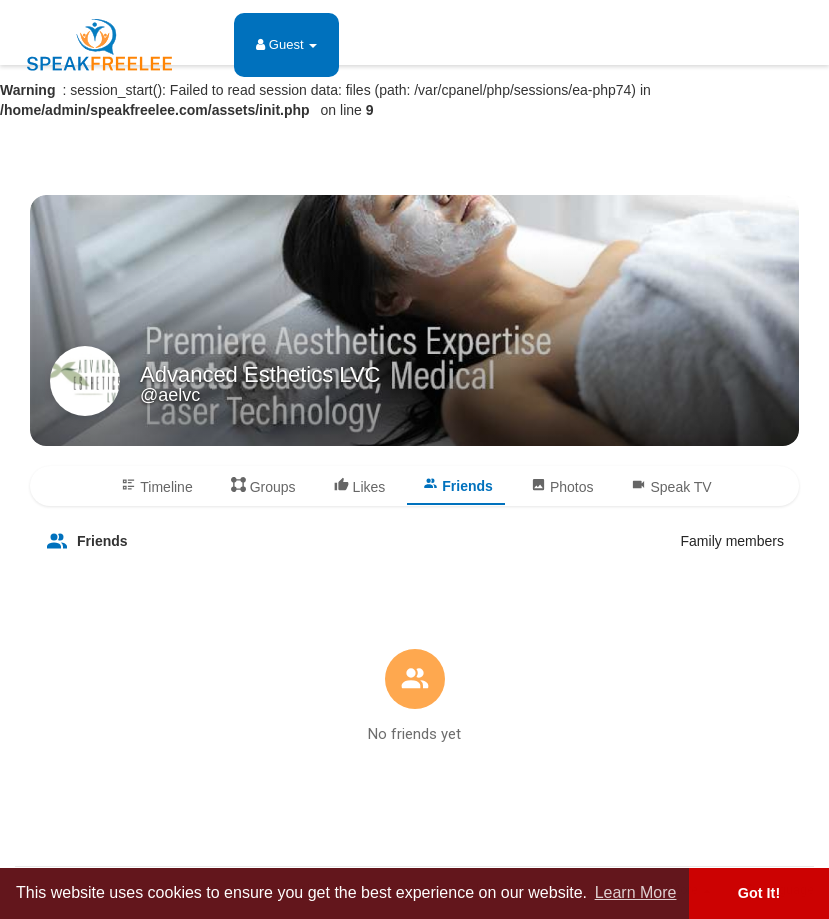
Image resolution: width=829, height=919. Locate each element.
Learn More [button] (636, 892)
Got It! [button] (759, 893)
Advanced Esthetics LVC (260, 374)
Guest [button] (286, 44)
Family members (732, 541)
